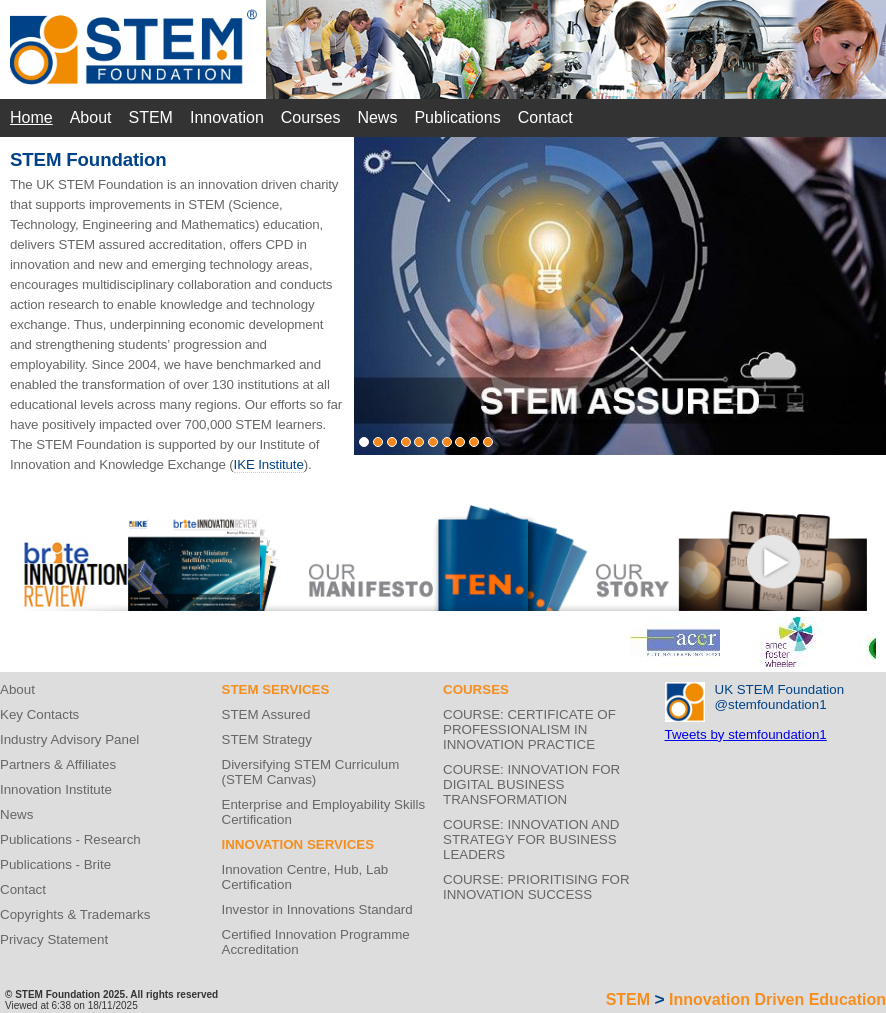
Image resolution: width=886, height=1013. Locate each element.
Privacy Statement (54, 939)
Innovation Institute (56, 789)
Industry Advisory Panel (69, 739)
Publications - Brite (55, 864)
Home (31, 117)
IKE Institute (269, 464)
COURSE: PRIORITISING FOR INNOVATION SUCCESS (536, 887)
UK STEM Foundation (780, 689)
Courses (311, 117)
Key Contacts (39, 714)
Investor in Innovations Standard (317, 909)
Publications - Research (70, 839)
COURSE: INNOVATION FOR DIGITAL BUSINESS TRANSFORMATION (531, 784)
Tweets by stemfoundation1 (746, 734)
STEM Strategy (267, 739)
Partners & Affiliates (58, 764)
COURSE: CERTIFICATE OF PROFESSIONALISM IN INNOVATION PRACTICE (529, 729)
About (91, 117)
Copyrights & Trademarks (75, 914)
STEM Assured (266, 714)
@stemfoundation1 (771, 704)
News (377, 117)
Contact (545, 117)
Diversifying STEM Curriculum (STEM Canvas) (311, 772)
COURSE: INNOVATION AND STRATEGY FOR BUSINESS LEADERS (531, 839)
